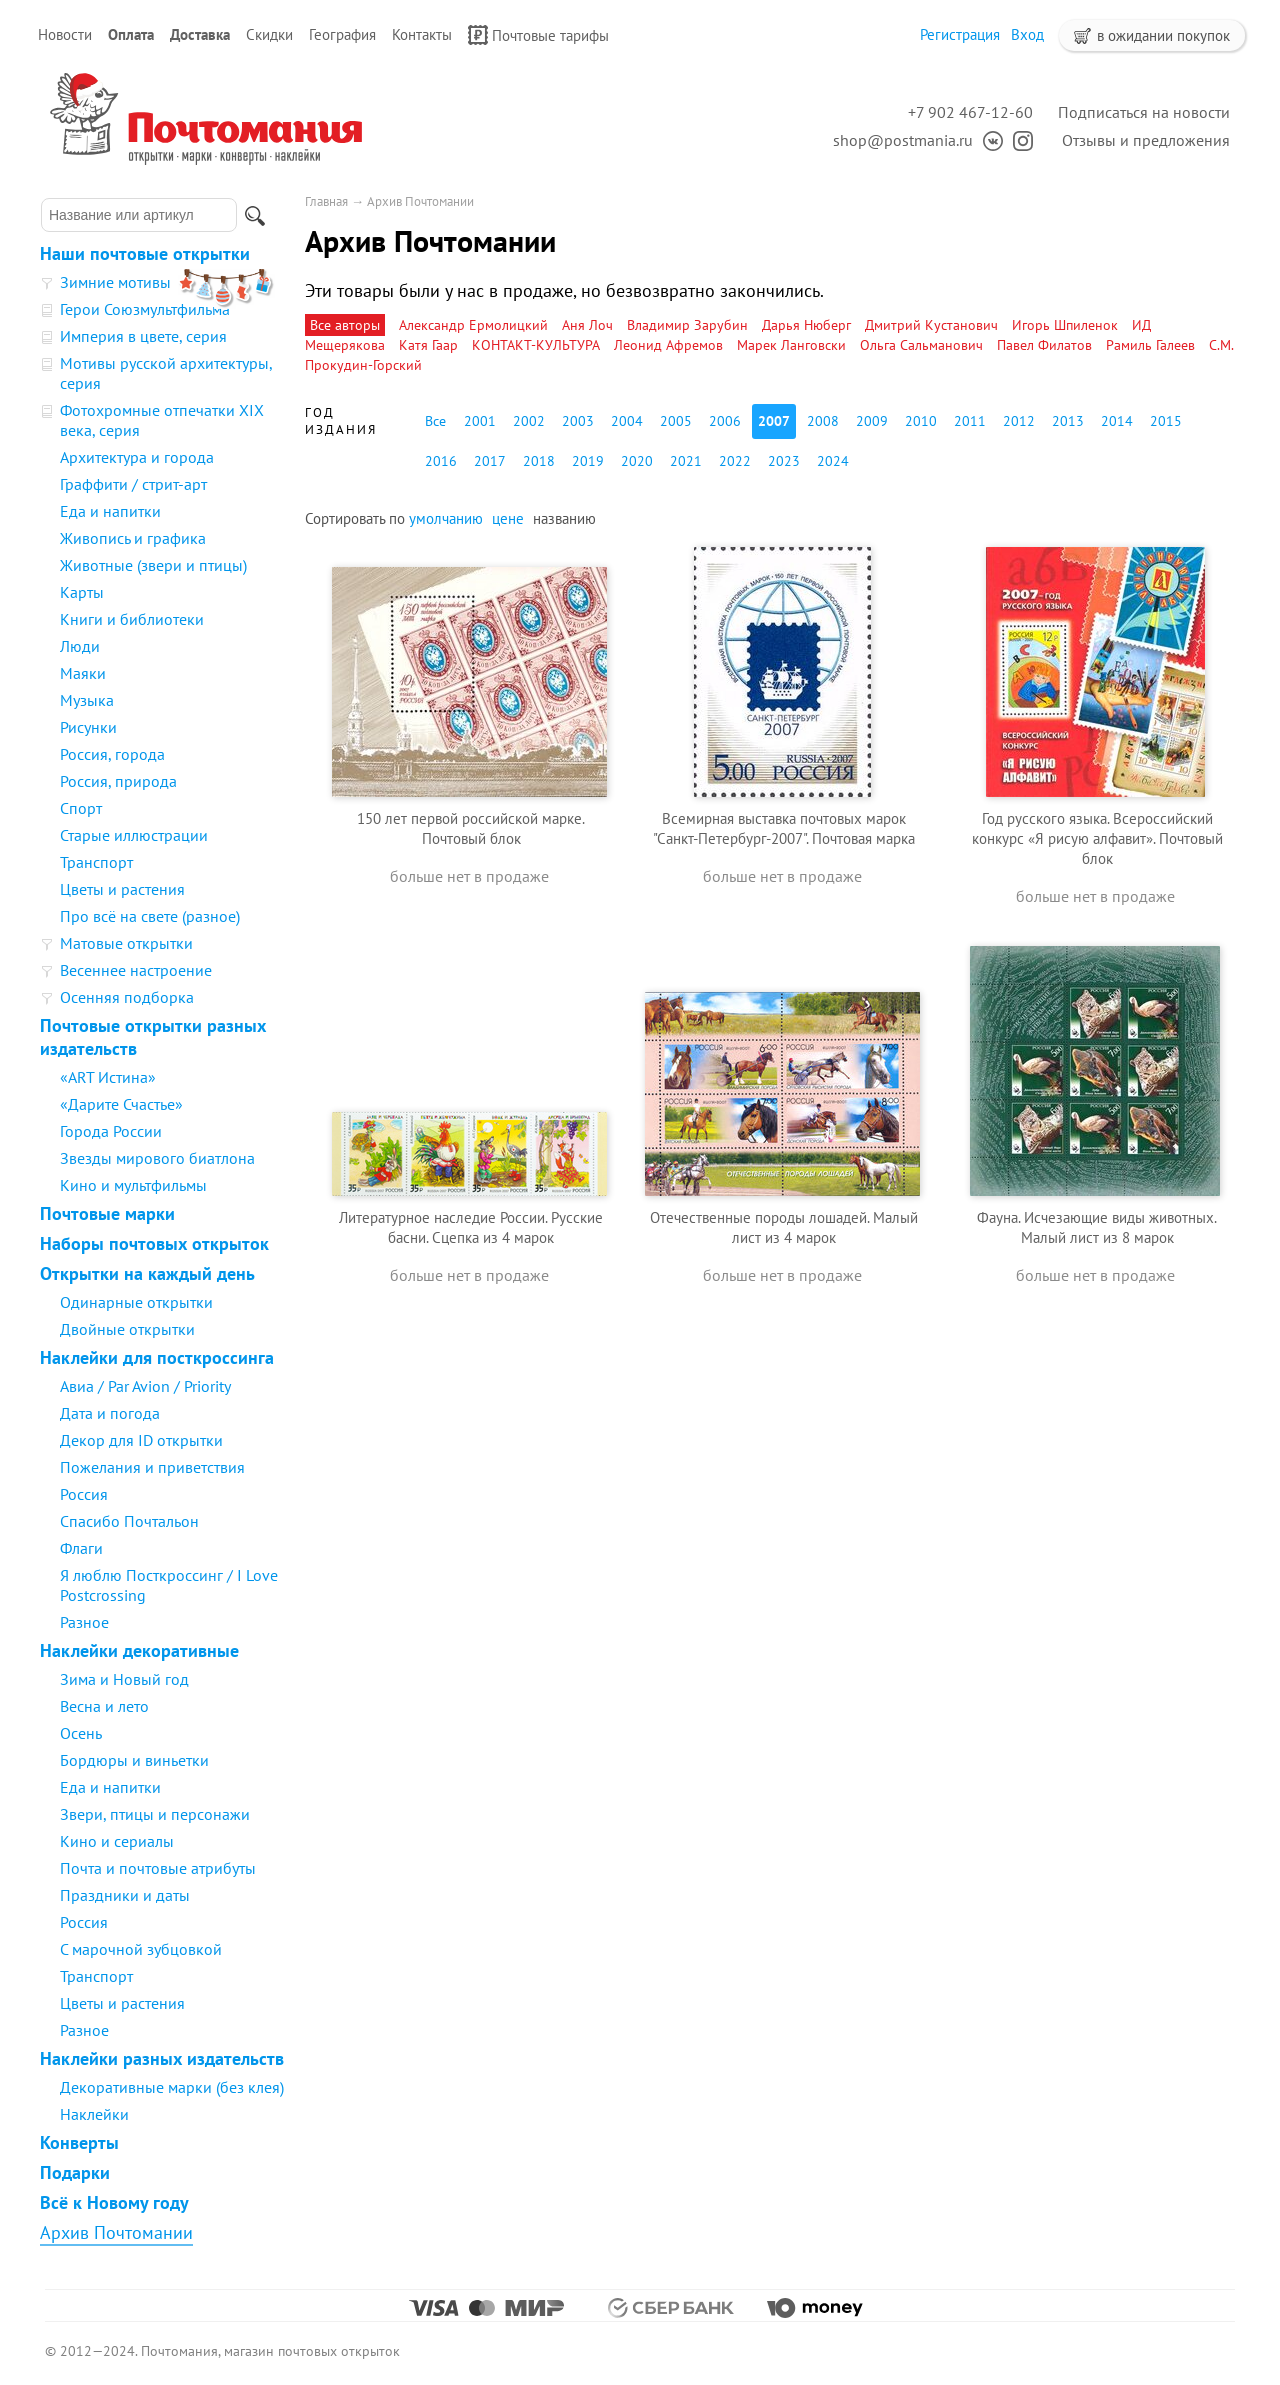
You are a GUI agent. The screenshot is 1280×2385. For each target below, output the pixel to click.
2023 (784, 461)
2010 (921, 421)
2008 (823, 421)
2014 (1117, 421)
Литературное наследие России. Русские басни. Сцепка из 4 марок (471, 1227)
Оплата (131, 34)
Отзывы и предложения (1146, 140)
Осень (81, 1733)
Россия (84, 1494)
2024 (833, 461)
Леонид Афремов (668, 345)
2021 (686, 461)
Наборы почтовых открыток (154, 1243)
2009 (872, 421)
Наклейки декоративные (139, 1650)
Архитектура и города (137, 457)
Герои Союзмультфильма (145, 309)
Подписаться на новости (1144, 112)
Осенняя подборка (127, 997)
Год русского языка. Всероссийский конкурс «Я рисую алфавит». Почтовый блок (1097, 838)
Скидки (269, 34)
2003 (578, 421)
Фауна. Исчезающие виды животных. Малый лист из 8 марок (1097, 1227)
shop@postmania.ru (903, 140)
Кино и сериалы (117, 1841)
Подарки (75, 2172)
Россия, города (112, 754)
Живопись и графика (133, 538)
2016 (441, 461)
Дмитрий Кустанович (931, 325)
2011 (970, 421)
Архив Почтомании (116, 2232)
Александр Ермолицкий (473, 325)
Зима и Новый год (124, 1679)
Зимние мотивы (115, 282)
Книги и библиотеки (132, 619)
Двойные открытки (127, 1329)
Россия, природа (118, 781)
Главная (326, 201)
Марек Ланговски (791, 345)
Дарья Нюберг (806, 325)
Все (435, 421)
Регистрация (960, 34)
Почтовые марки (107, 1213)
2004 (627, 421)
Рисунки (88, 727)
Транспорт (96, 862)
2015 (1166, 421)
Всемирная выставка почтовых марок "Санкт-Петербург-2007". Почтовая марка (784, 828)
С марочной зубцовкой (141, 1949)
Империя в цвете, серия (143, 336)
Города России (111, 1131)
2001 (480, 421)
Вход (1027, 34)
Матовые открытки (126, 943)
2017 (490, 461)
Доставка (200, 34)
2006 (725, 421)
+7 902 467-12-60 (970, 112)
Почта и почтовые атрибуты (158, 1868)
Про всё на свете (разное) (150, 916)
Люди (80, 646)
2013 (1068, 421)
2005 (676, 421)
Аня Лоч (587, 325)
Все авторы (345, 325)
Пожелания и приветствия (152, 1467)
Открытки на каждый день (147, 1273)
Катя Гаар (428, 345)
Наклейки (94, 2114)
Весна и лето (104, 1706)
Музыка (87, 700)
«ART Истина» (108, 1077)
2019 (588, 461)
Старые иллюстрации (134, 835)
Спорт (81, 808)
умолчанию (446, 518)
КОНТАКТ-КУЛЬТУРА (536, 345)
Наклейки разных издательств (162, 2058)
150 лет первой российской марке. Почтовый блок (471, 828)
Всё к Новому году (114, 2202)
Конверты (79, 2142)
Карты (82, 592)
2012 (1019, 421)
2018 (539, 461)
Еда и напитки (110, 511)
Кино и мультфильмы (133, 1185)
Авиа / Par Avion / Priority (145, 1386)
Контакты (422, 34)
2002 (529, 421)
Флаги (81, 1548)
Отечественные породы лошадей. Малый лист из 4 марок (784, 1227)
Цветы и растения (122, 889)
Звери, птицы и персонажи (155, 1814)
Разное (84, 1622)
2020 (637, 461)
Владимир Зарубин (687, 325)
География (342, 34)
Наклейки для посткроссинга (157, 1357)
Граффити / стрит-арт (133, 484)
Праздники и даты (125, 1895)
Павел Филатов (1044, 345)
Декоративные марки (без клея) (172, 2087)
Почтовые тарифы (538, 35)
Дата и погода (110, 1413)
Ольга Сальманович (921, 345)
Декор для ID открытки (141, 1440)
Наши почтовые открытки (145, 253)
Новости (65, 34)
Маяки (83, 673)
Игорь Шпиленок (1065, 325)
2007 (774, 421)
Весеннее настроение (136, 970)
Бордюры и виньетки (134, 1760)
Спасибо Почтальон (129, 1521)
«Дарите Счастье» (121, 1104)
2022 (735, 461)
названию (564, 518)
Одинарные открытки (136, 1302)
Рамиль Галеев (1150, 345)
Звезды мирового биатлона (157, 1158)
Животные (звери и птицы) (153, 565)
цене (508, 518)
